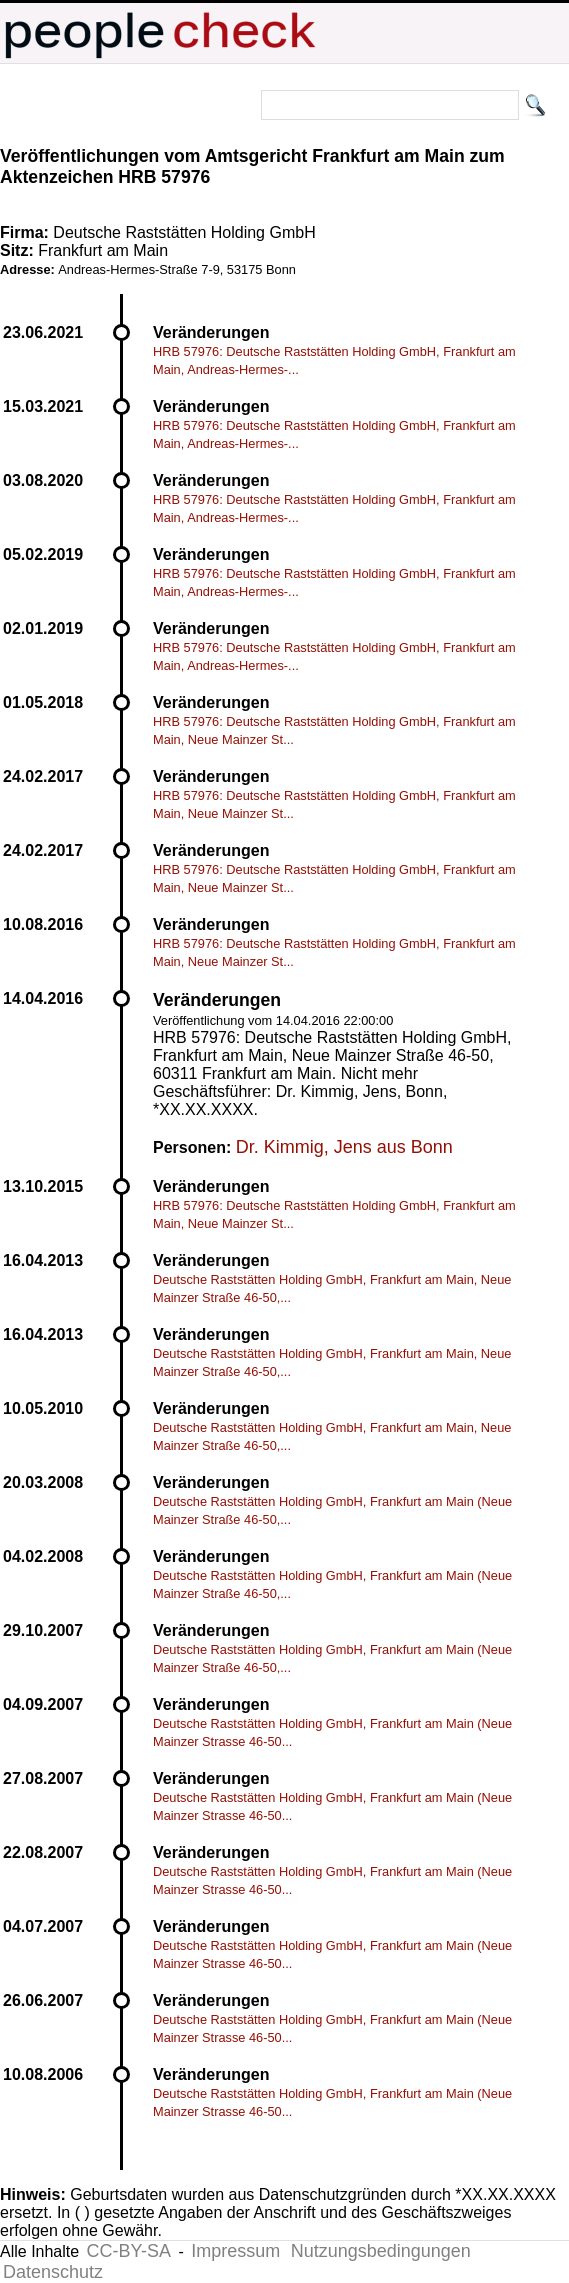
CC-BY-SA (129, 2251)
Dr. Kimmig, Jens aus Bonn (344, 1147)
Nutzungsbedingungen (381, 2251)
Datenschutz (53, 2272)
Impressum (235, 2251)
